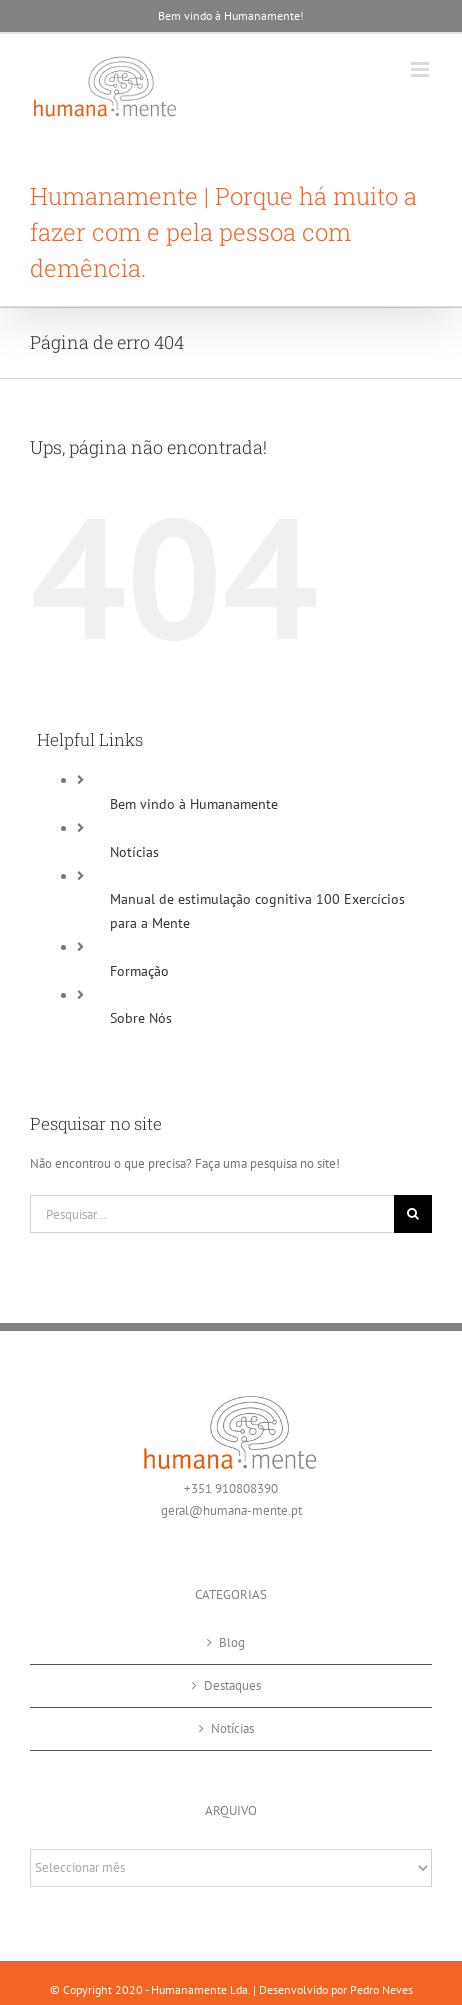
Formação (139, 971)
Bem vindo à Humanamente (194, 804)
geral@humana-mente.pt (231, 1510)
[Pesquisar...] (212, 1214)
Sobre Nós (141, 1018)
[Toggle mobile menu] (421, 69)
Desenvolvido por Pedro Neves (336, 1989)
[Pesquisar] (413, 1214)
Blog (232, 1642)
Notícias (134, 852)
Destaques (232, 1685)
